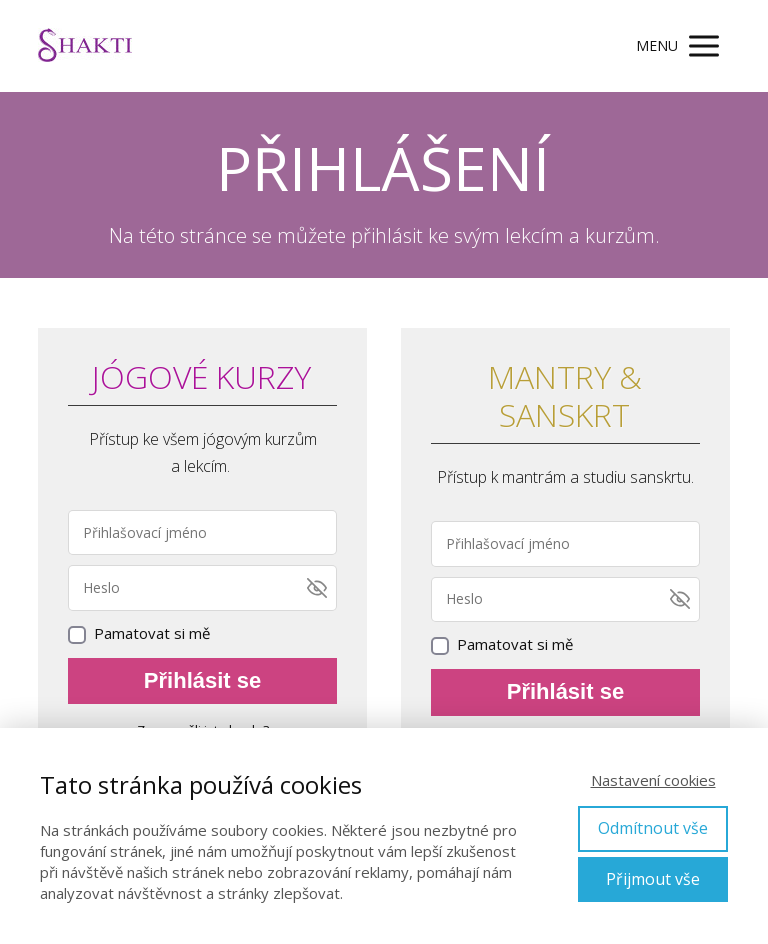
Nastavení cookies (653, 780)
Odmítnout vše (653, 828)
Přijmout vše (653, 879)
